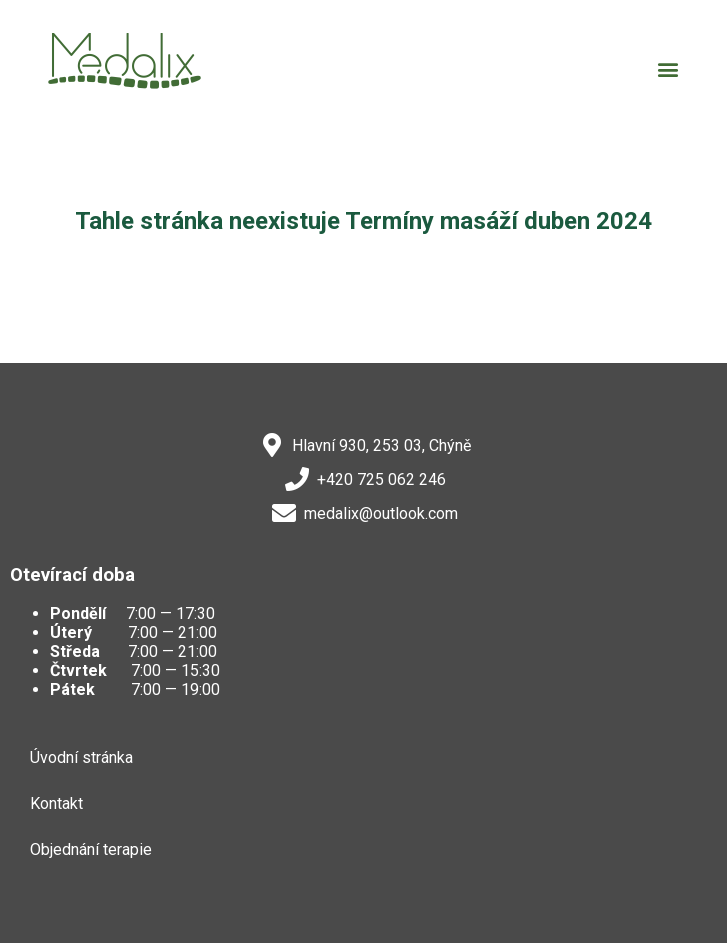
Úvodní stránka (81, 757)
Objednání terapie (91, 849)
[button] (667, 68)
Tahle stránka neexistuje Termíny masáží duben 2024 (363, 221)
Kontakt (56, 803)
